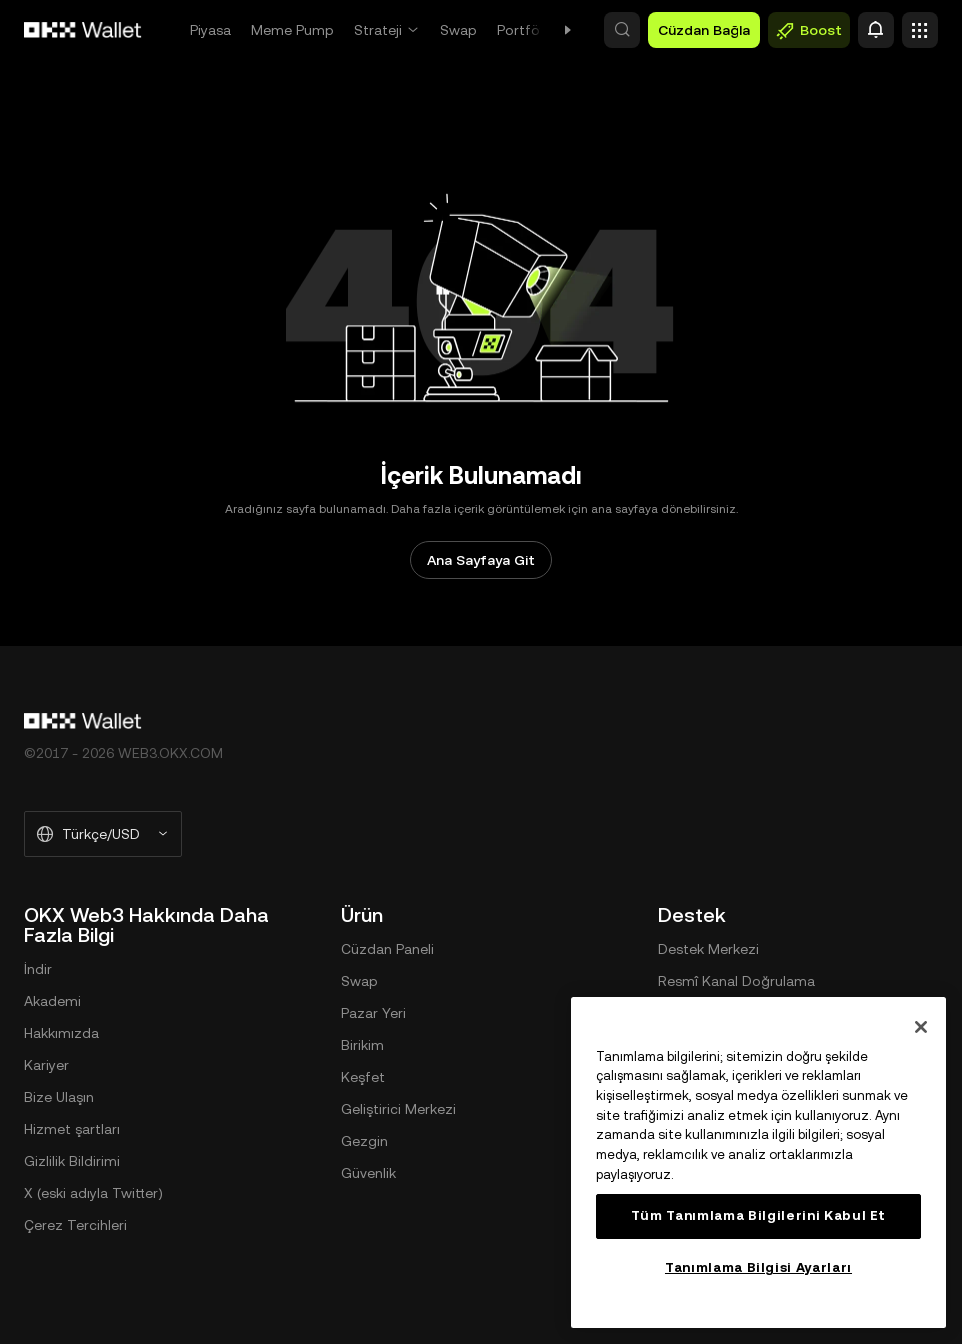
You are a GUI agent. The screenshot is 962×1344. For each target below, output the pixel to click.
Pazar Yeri (373, 1013)
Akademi (52, 1001)
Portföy (522, 30)
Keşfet (363, 1077)
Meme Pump (292, 30)
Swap (458, 30)
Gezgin (364, 1141)
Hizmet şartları (72, 1129)
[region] (758, 1162)
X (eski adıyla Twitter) (93, 1193)
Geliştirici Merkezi (398, 1109)
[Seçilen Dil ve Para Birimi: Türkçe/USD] (103, 834)
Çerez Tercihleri (75, 1225)
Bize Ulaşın (59, 1097)
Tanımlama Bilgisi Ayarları (758, 1267)
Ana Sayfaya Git (481, 560)
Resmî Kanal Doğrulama (736, 981)
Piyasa (210, 30)
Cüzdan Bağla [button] (704, 30)
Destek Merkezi (708, 949)
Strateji (378, 30)
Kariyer (46, 1065)
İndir (38, 969)
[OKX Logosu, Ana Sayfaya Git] (83, 30)
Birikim (362, 1045)
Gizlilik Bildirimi (72, 1161)
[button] (622, 30)
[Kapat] (921, 1027)
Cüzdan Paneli (387, 949)
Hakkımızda (61, 1033)
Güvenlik (368, 1173)
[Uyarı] (876, 30)
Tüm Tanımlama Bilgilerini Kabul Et (758, 1215)
